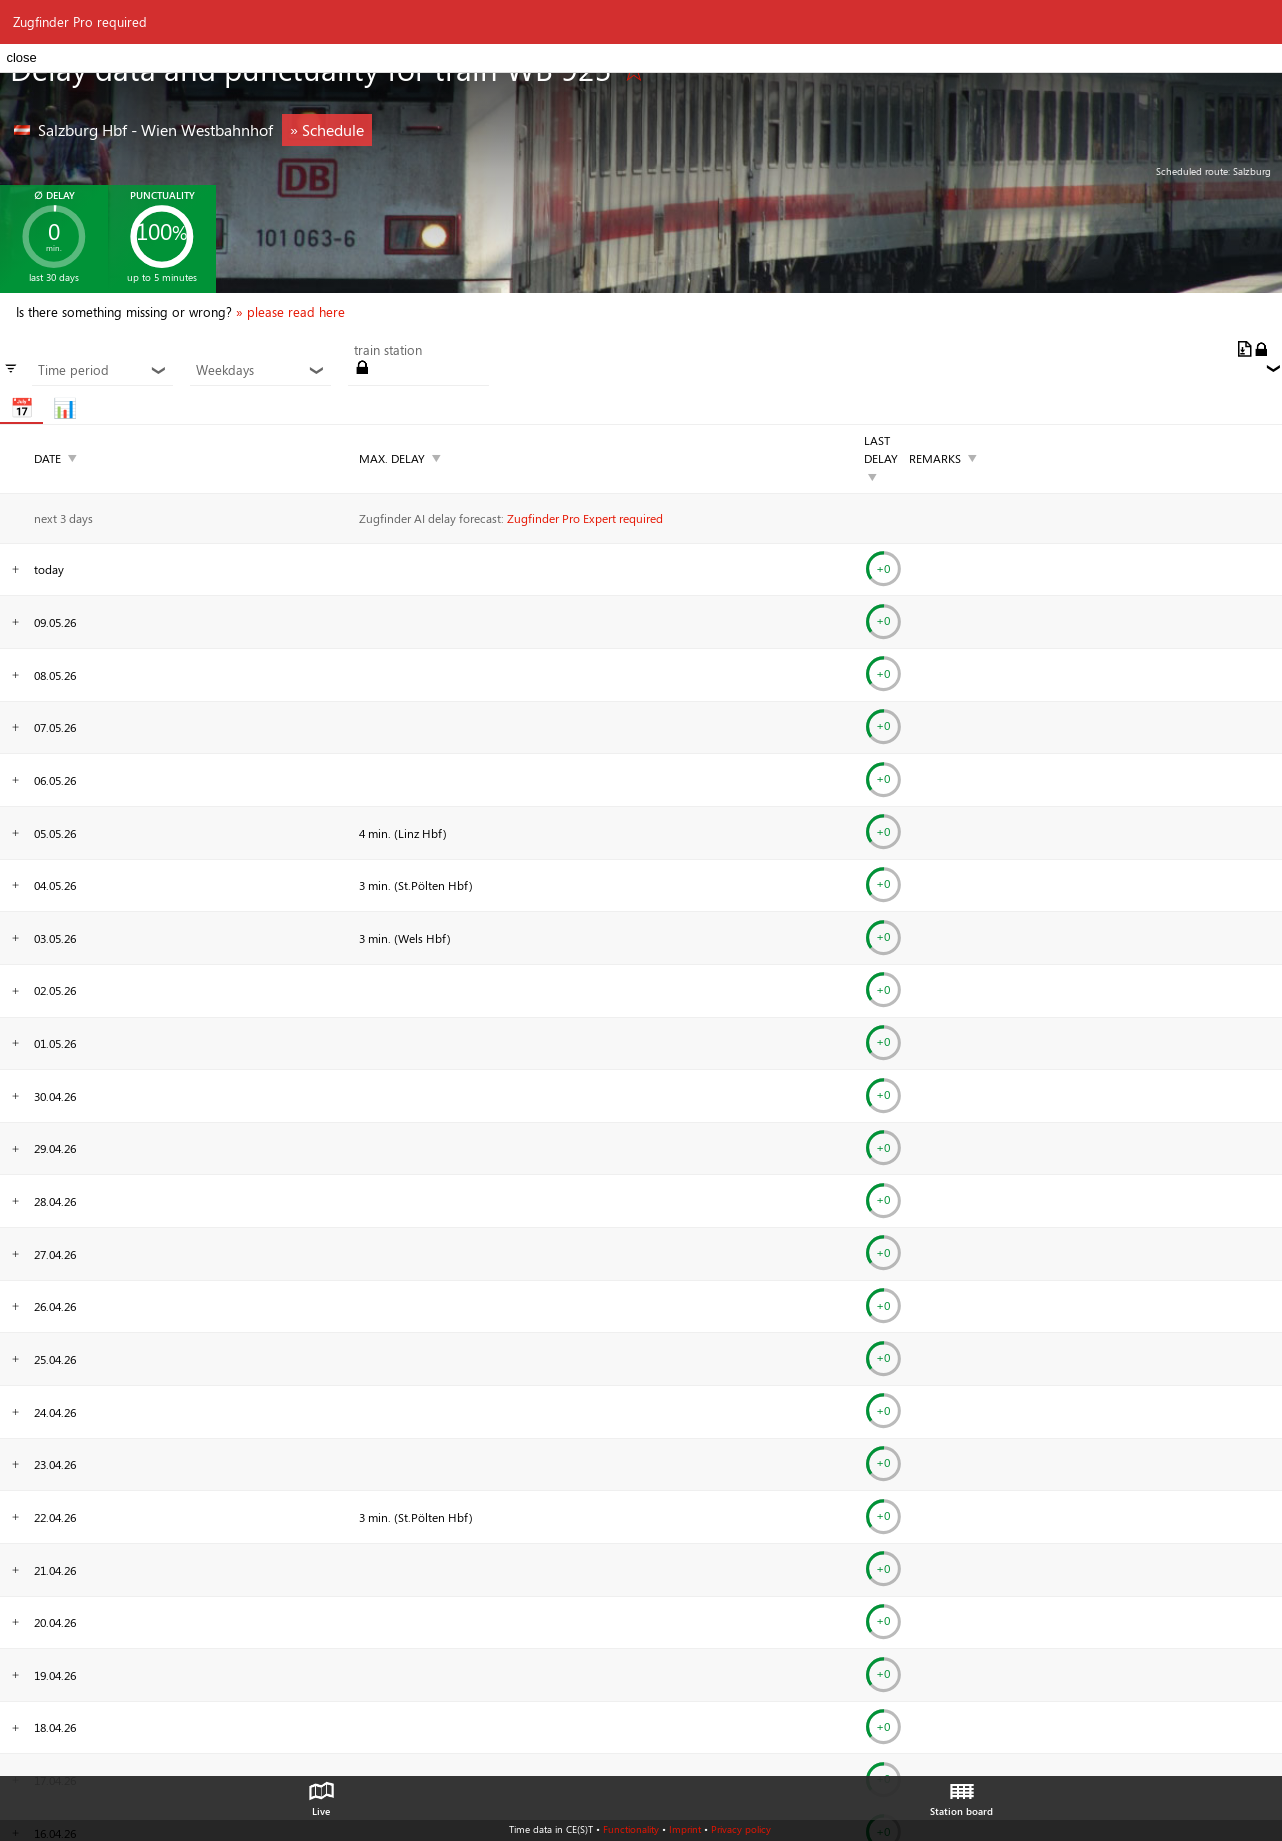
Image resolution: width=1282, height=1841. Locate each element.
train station (388, 350)
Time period (102, 370)
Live (321, 1794)
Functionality (631, 1829)
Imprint (685, 1829)
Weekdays (260, 370)
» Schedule (327, 129)
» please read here (290, 312)
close (21, 57)
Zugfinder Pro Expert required (585, 518)
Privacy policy (741, 1829)
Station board (961, 1794)
